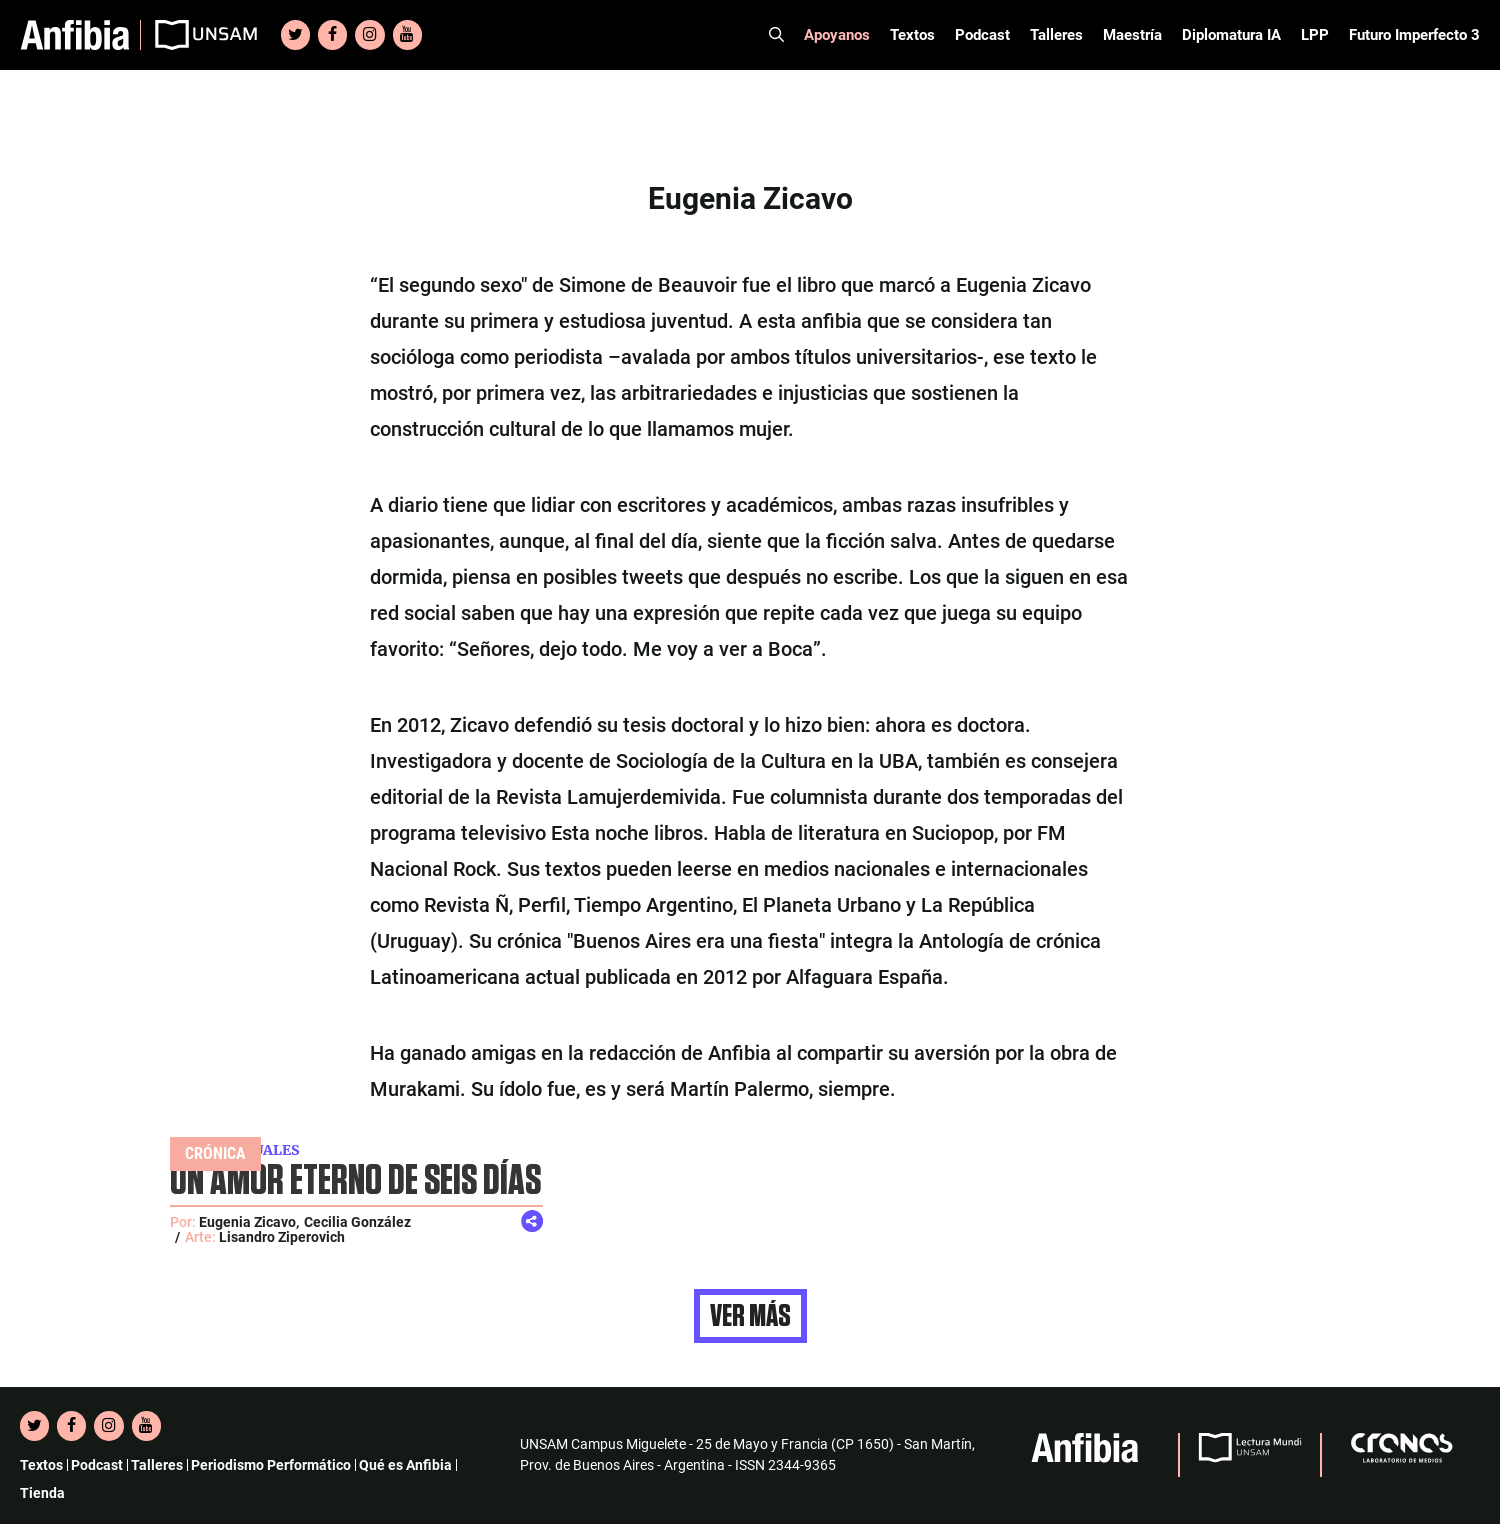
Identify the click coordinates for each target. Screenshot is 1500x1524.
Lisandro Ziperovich (282, 1237)
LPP (1315, 35)
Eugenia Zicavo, (249, 1222)
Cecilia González (357, 1222)
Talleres (1056, 35)
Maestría (1132, 35)
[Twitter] (295, 35)
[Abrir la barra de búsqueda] (776, 35)
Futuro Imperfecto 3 (1414, 35)
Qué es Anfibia (405, 1465)
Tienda (42, 1493)
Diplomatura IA (1231, 35)
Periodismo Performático (271, 1465)
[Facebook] (332, 35)
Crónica (215, 1153)
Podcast (982, 35)
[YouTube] (407, 35)
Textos (912, 35)
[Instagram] (369, 35)
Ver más (750, 1316)
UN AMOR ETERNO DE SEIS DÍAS (355, 1181)
